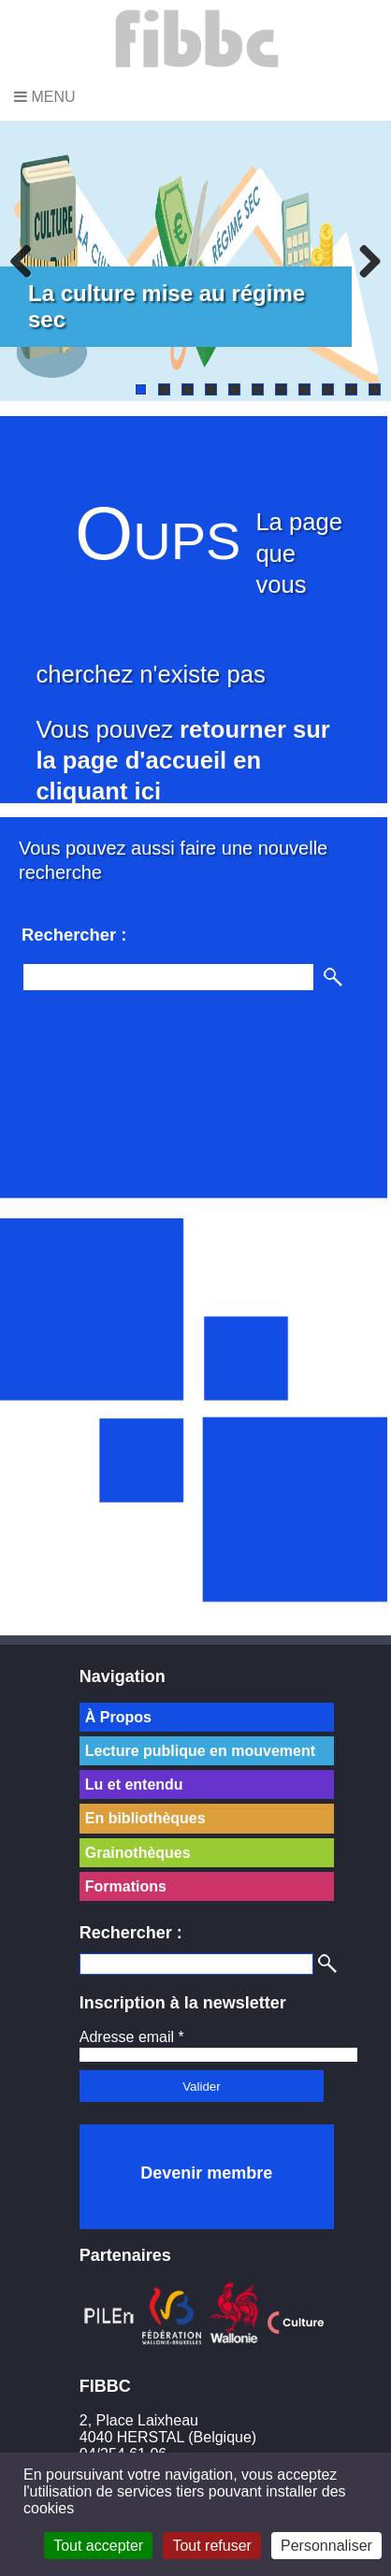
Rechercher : (131, 1932)
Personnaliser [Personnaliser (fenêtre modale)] (326, 2546)
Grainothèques (138, 1853)
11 (375, 389)
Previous (28, 261)
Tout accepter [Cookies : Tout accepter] (98, 2546)
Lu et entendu (134, 1784)
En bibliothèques (145, 1818)
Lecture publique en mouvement (200, 1751)
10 (351, 389)
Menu (45, 97)
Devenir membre (206, 2173)
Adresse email (132, 2037)
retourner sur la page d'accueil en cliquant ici (182, 760)
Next (363, 261)
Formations (126, 1886)
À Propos (118, 1717)
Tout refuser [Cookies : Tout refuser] (211, 2546)
